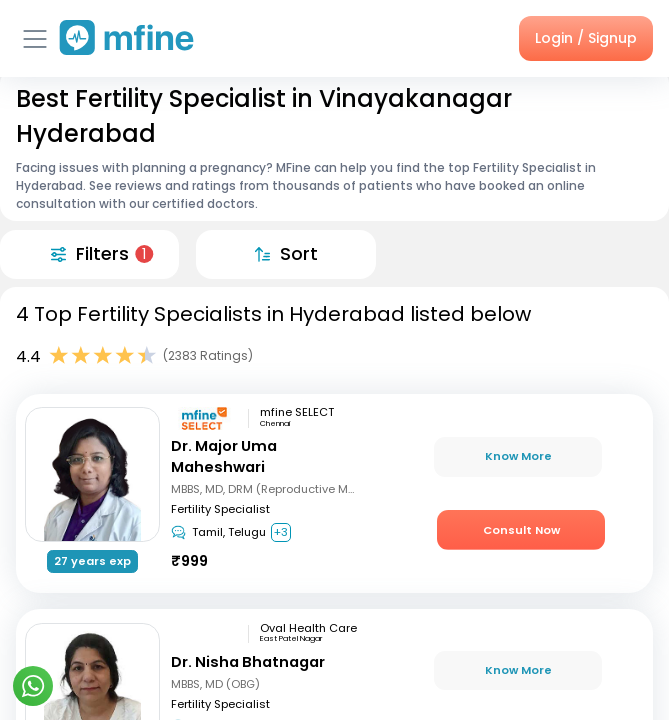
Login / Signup (586, 38)
